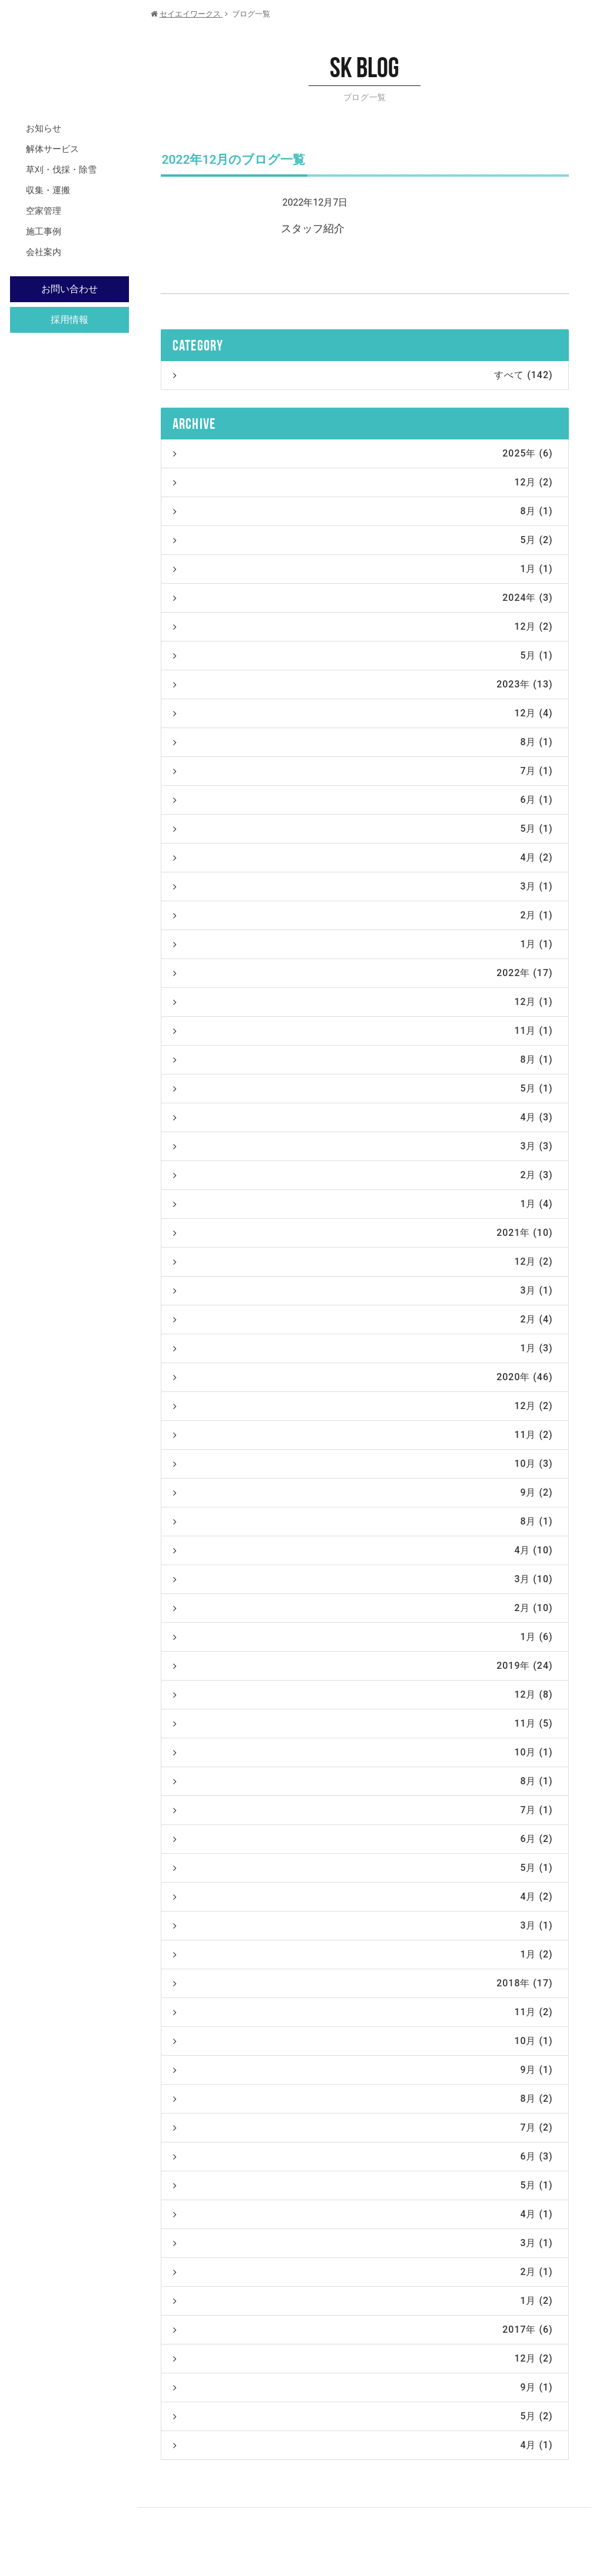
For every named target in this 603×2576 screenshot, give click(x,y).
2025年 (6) (363, 453)
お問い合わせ (69, 289)
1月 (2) (363, 1954)
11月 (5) (363, 1723)
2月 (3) (363, 1174)
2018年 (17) (363, 1983)
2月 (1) (363, 915)
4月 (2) (363, 857)
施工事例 (43, 231)
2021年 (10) (363, 1232)
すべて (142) (363, 375)
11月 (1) (363, 1030)
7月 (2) (363, 2127)
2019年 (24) (363, 1665)
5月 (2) (363, 539)
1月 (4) (363, 1203)
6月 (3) (363, 2156)
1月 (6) (363, 1636)
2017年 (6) (363, 2329)
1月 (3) (363, 1348)
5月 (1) (363, 655)
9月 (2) (363, 1492)
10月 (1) (363, 1752)
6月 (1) (363, 799)
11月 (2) (363, 1434)
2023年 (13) (363, 684)
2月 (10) (363, 1607)
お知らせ (43, 128)
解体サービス (52, 149)
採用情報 (69, 319)
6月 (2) (363, 1838)
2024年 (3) (363, 597)
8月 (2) (363, 2098)
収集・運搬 (48, 190)
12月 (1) (363, 1001)
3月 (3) (363, 1146)
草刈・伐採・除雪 (61, 169)
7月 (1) (363, 770)
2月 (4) (363, 1319)
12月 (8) (363, 1694)
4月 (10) (363, 1550)
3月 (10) (363, 1579)
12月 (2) (363, 482)
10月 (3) (363, 1463)
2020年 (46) (363, 1377)
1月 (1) (363, 568)
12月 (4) (363, 713)
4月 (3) (363, 1117)
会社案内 (43, 252)
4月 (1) (363, 2214)
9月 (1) (363, 2069)
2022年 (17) (363, 972)
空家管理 (43, 211)
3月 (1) (363, 886)
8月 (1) (363, 511)
